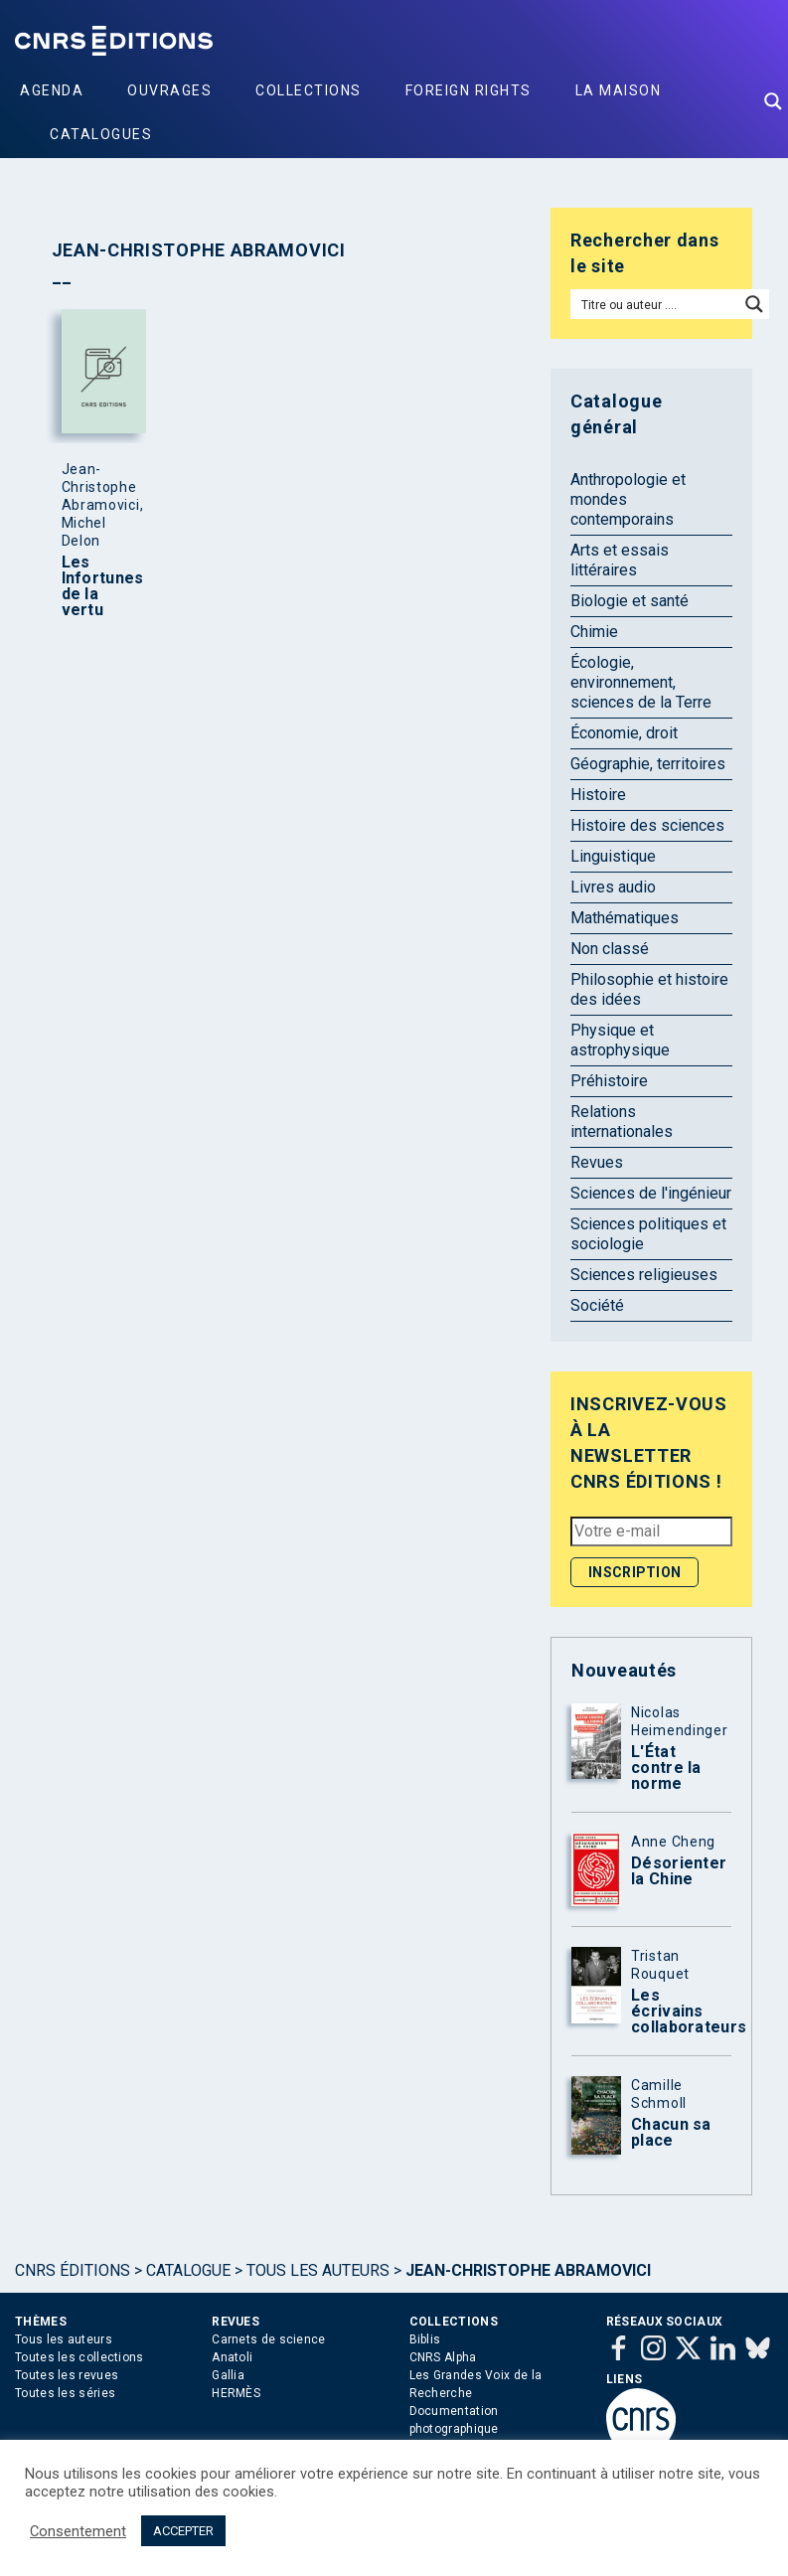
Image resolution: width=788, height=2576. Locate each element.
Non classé (609, 948)
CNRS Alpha (443, 2357)
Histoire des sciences (647, 825)
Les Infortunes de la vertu (99, 586)
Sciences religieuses (643, 1274)
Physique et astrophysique (620, 1040)
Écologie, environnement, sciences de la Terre (640, 682)
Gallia (228, 2375)
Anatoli (232, 2357)
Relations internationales (621, 1121)
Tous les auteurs (318, 2270)
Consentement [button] (78, 2531)
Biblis (425, 2339)
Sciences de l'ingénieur (650, 1193)
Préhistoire (609, 1080)
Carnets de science (268, 2339)
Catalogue (188, 2270)
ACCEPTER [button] (183, 2530)
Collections (308, 90)
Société (597, 1305)
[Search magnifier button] (773, 101)
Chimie (594, 631)
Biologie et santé (629, 600)
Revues (596, 1162)
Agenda (51, 90)
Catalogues (101, 134)
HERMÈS (236, 2393)
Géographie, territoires (647, 763)
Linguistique (613, 856)
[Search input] (655, 304)
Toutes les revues (66, 2375)
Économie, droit (624, 733)
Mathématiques (624, 917)
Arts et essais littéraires (619, 560)
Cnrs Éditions (72, 2270)
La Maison (618, 90)
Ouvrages (169, 90)
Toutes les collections (79, 2357)
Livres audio (613, 887)
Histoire (598, 794)
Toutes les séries (65, 2393)
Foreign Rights (468, 90)
